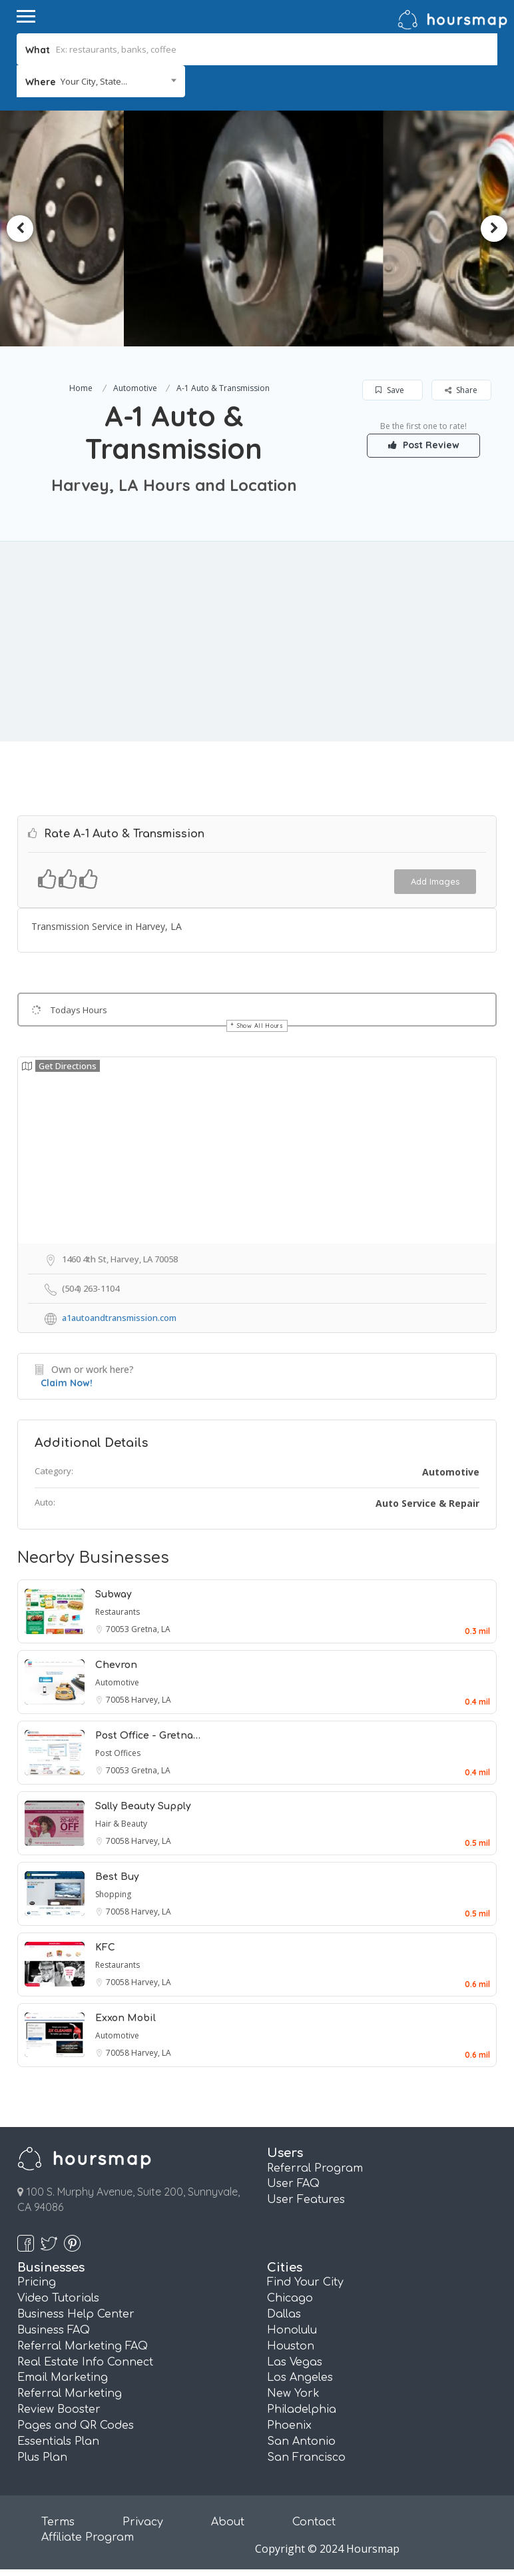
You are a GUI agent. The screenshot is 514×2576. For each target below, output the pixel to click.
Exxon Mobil (125, 2018)
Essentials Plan (58, 2441)
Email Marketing (62, 2377)
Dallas (284, 2314)
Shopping (113, 1894)
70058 (118, 1699)
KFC (105, 1947)
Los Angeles (300, 2377)
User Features (306, 2200)
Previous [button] (20, 228)
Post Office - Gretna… (147, 1736)
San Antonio (301, 2441)
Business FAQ (53, 2330)
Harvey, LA (151, 1699)
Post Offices (117, 1753)
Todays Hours (79, 1010)
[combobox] (100, 81)
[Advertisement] (257, 641)
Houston (290, 2346)
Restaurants (117, 1611)
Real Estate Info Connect (85, 2362)
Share (461, 390)
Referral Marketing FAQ (82, 2346)
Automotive (135, 388)
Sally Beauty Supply (143, 1806)
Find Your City (305, 2282)
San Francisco (306, 2457)
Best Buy (117, 1877)
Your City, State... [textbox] (94, 81)
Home (81, 388)
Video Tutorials (58, 2298)
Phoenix (289, 2425)
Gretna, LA (150, 1629)
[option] (256, 228)
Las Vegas (294, 2362)
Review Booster (59, 2409)
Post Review (423, 445)
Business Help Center (75, 2314)
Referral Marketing (69, 2393)
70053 (118, 1629)
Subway (113, 1594)
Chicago (290, 2298)
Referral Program (315, 2168)
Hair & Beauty (121, 1823)
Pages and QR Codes (75, 2425)
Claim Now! (67, 1383)
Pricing (36, 2282)
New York (293, 2393)
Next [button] (494, 228)
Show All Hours (260, 1025)
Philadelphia (301, 2409)
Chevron (116, 1665)
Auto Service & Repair (427, 1503)
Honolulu (292, 2330)
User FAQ (293, 2184)
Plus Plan (42, 2457)
